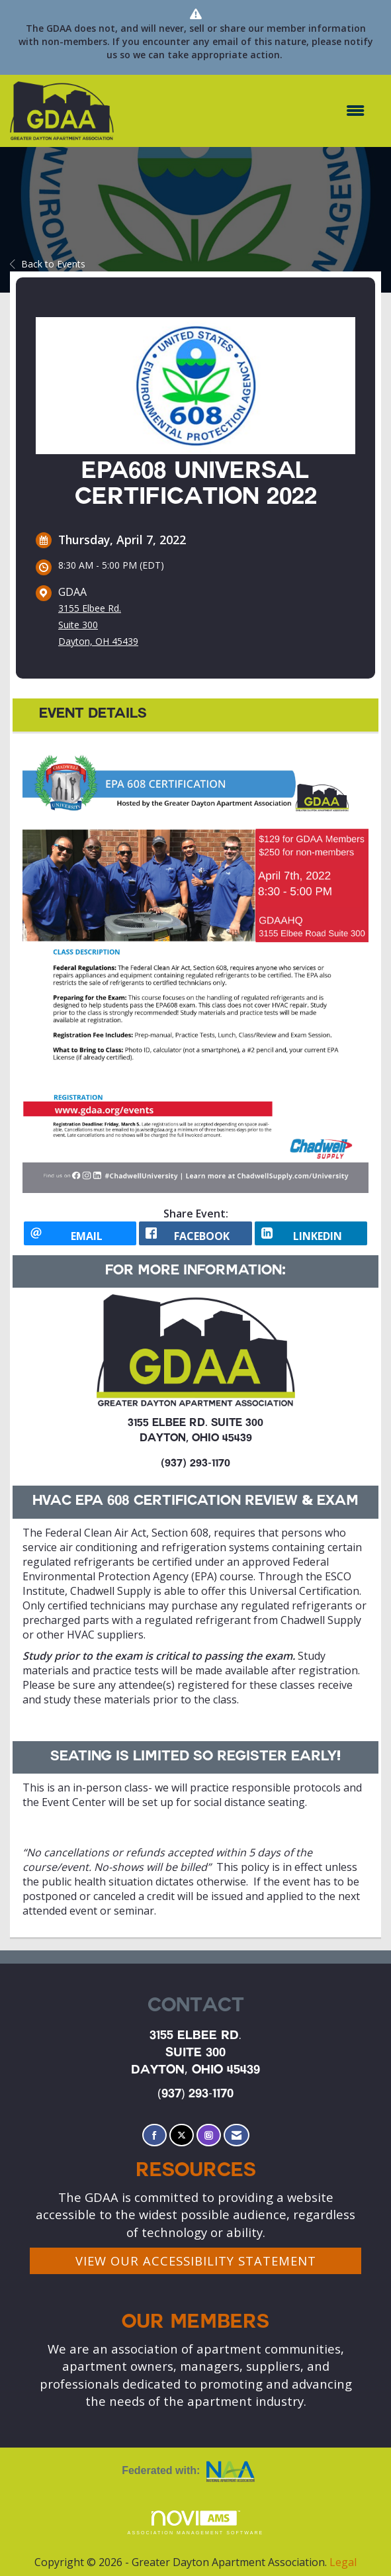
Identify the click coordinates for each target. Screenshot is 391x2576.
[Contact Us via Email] (236, 2135)
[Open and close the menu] (245, 111)
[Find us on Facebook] (154, 2135)
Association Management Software (196, 2522)
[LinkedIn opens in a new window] (311, 1233)
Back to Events (47, 264)
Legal (343, 2562)
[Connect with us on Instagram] (208, 2135)
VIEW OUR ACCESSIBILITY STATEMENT (195, 2260)
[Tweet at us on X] (181, 2135)
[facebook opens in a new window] (195, 1233)
